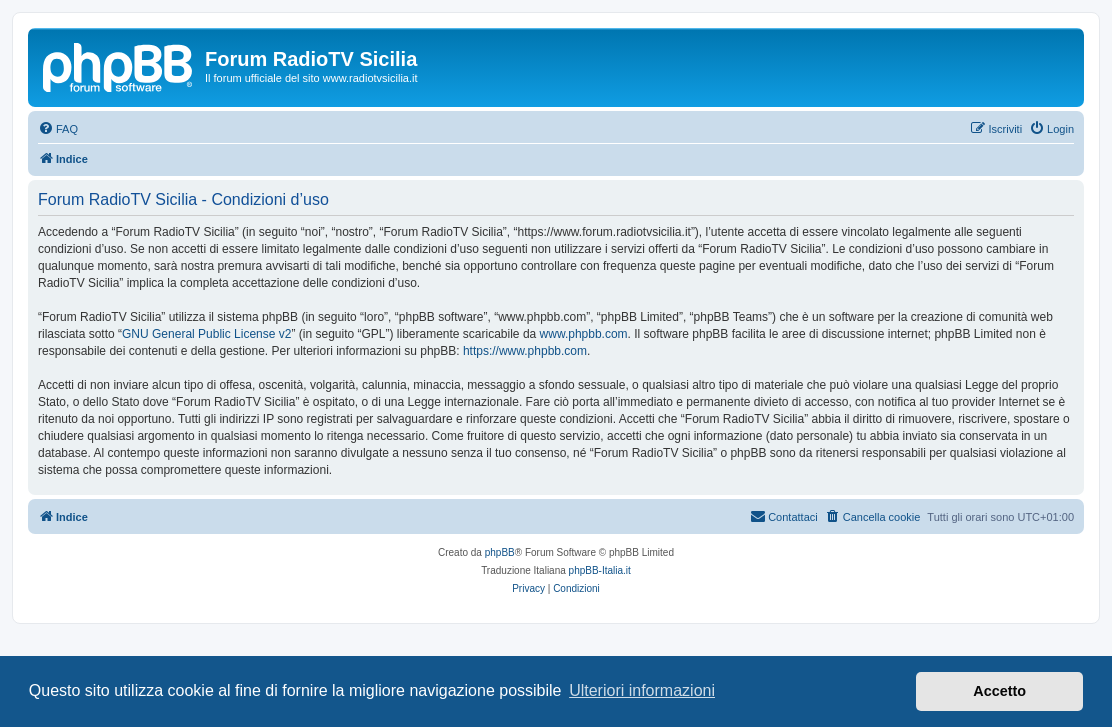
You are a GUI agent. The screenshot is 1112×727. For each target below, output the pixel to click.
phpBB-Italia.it (600, 570)
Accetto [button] (999, 691)
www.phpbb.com (584, 334)
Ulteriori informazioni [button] (642, 690)
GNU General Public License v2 (206, 334)
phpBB (500, 552)
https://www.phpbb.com (525, 351)
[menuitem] (58, 129)
